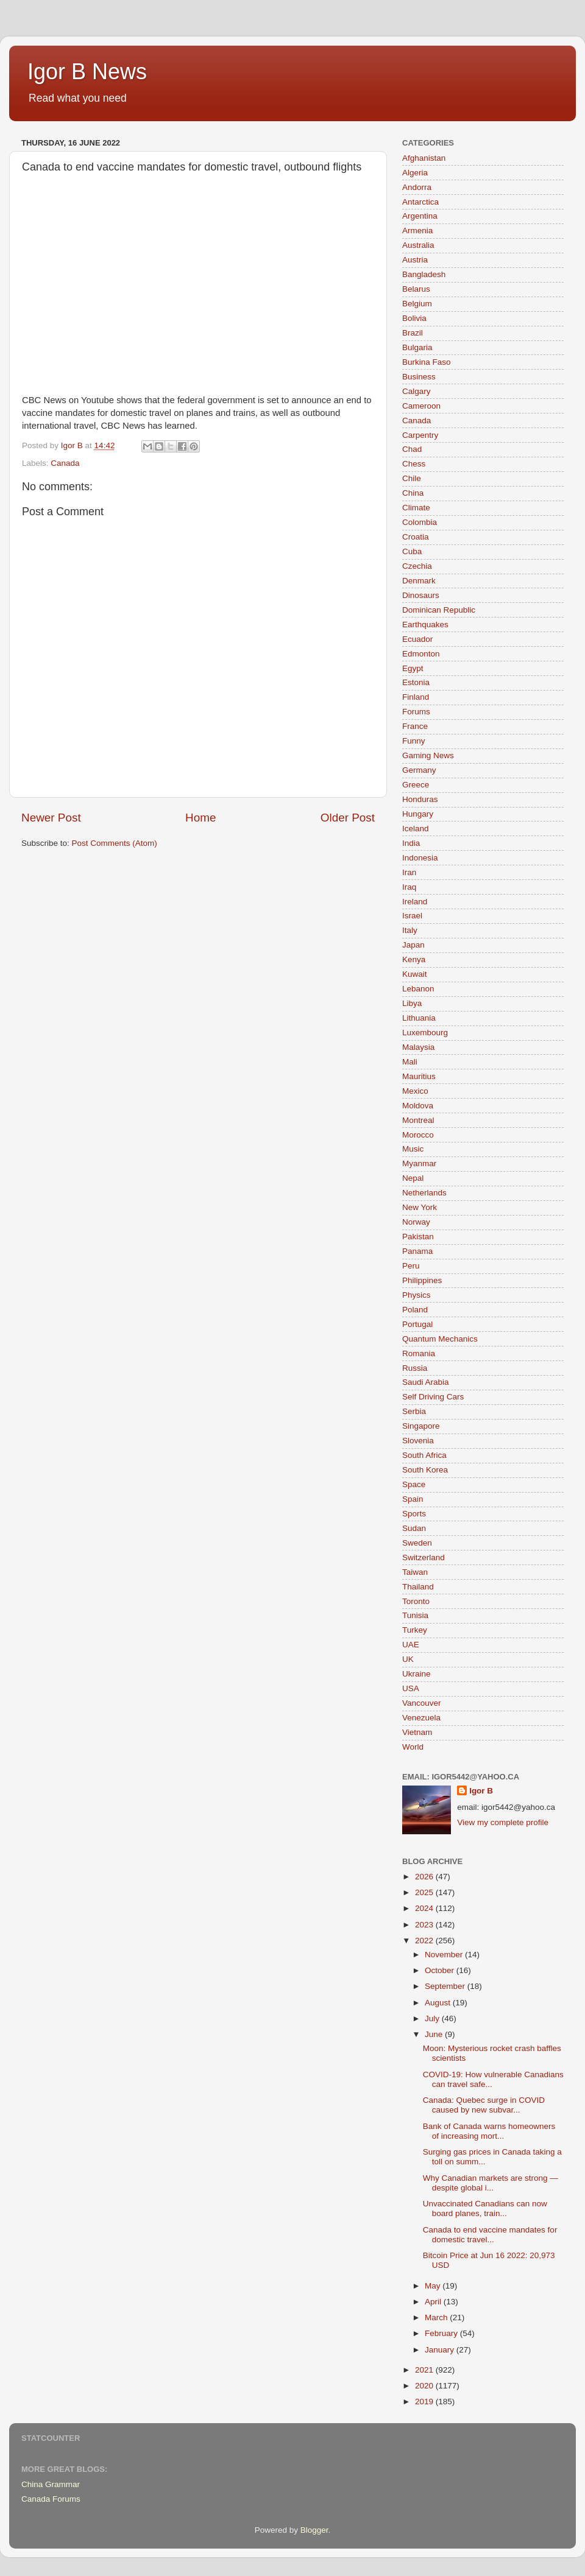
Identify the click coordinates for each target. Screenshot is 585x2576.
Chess (413, 463)
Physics (416, 1295)
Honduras (420, 799)
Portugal (417, 1324)
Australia (418, 245)
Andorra (416, 187)
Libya (412, 1003)
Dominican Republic (438, 609)
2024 (425, 1908)
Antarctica (420, 201)
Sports (414, 1513)
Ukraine (416, 1673)
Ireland (414, 901)
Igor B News (87, 71)
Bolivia (414, 318)
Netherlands (424, 1192)
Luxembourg (425, 1032)
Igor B (481, 1790)
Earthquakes (425, 624)
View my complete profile (502, 1822)
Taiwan (415, 1572)
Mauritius (419, 1076)
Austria (415, 259)
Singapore (421, 1426)
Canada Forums (50, 2499)
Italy (409, 930)
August (439, 2002)
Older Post (348, 817)
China (413, 493)
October (440, 1970)
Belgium (417, 303)
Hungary (417, 813)
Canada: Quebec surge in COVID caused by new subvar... (484, 2105)
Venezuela (421, 1717)
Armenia (417, 230)
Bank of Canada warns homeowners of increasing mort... (489, 2131)
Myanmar (419, 1163)
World (413, 1746)
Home (200, 817)
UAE (410, 1644)
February (442, 2333)
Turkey (414, 1630)
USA (410, 1688)
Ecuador (417, 639)
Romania (418, 1353)
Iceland (415, 828)
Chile (411, 478)
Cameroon (421, 405)
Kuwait (414, 974)
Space (413, 1484)
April (434, 2301)
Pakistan (418, 1236)
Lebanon (418, 988)
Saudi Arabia (425, 1382)
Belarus (416, 289)
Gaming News (428, 755)
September (446, 1986)
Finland (415, 697)
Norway (416, 1221)
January (440, 2349)
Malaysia (418, 1047)
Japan (413, 944)
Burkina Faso (426, 362)
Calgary (416, 391)
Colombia (419, 522)
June (435, 2034)
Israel (412, 915)
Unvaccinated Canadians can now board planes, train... (485, 2208)
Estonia (416, 682)
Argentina (420, 215)
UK (408, 1659)
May (433, 2285)
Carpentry (420, 435)
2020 (425, 2385)
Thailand (418, 1586)
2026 (425, 1876)
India (411, 843)
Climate (416, 507)
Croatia (415, 536)
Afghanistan (423, 158)
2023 (425, 1924)
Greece (415, 784)
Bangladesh (423, 274)
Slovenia (418, 1440)
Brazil (412, 332)
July (433, 2018)
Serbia (414, 1411)
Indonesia (420, 857)
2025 (425, 1892)
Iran (409, 872)
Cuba (412, 551)
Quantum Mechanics (440, 1338)
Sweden (417, 1542)
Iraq (409, 887)
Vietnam (417, 1732)
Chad (412, 449)
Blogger (314, 2530)
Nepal (413, 1178)
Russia (414, 1368)
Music (413, 1148)
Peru (411, 1265)
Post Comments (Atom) (114, 843)
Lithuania (419, 1017)
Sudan (414, 1528)
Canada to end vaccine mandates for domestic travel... (490, 2234)
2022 (425, 1940)
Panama (417, 1251)
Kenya (413, 959)
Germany (419, 770)
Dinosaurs (420, 595)
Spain (413, 1499)
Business (419, 376)
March (437, 2317)
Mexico (415, 1091)
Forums (416, 711)
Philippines (422, 1280)
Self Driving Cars (433, 1396)
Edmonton (421, 653)
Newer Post (51, 817)
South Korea (425, 1469)
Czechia (417, 566)
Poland (415, 1309)
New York (419, 1207)
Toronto (416, 1601)
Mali (409, 1061)
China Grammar (50, 2484)
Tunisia (415, 1615)
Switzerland (423, 1557)
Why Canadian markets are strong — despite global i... (490, 2182)
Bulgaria (417, 347)
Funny (413, 740)
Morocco (418, 1134)
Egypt (413, 668)
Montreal (418, 1120)
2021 (425, 2369)
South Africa (424, 1455)
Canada (65, 463)
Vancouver (421, 1703)
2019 (425, 2401)
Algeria (415, 172)
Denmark (419, 580)
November (445, 1954)
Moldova (417, 1105)
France (415, 726)
